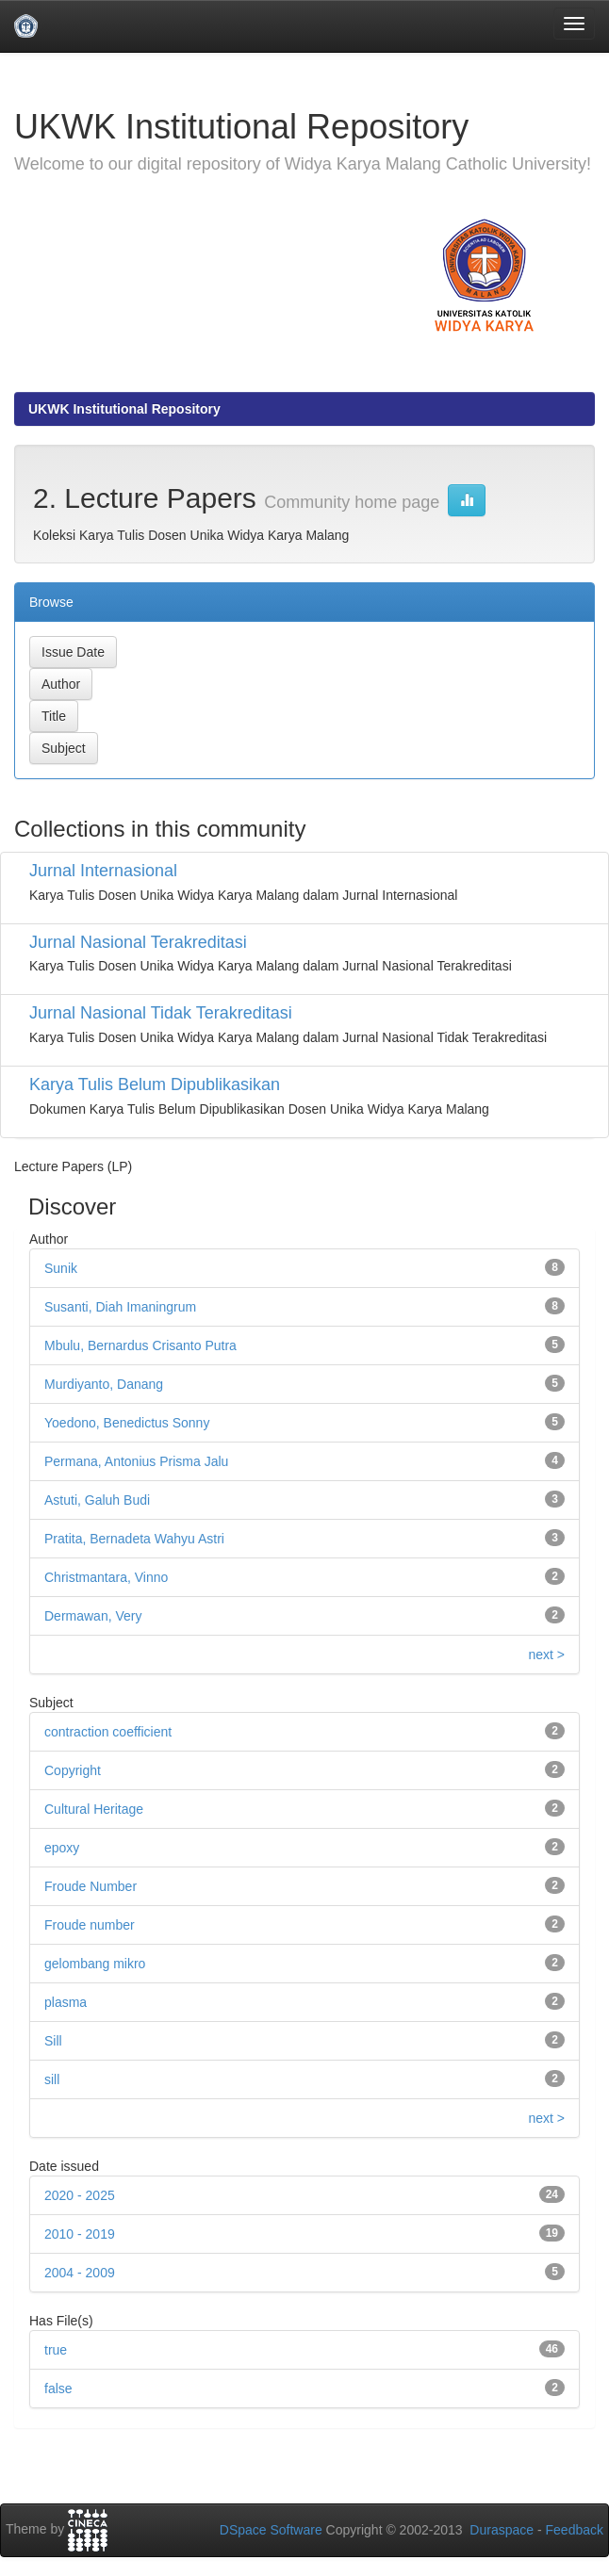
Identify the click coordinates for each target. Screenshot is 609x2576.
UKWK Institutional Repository (124, 408)
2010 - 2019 (79, 2234)
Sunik (60, 1268)
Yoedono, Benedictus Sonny (126, 1422)
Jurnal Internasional (103, 870)
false (58, 2388)
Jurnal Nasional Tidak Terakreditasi (160, 1012)
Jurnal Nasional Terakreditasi (138, 942)
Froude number (89, 1924)
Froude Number (90, 1886)
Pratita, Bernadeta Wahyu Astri (134, 1538)
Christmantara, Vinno (106, 1577)
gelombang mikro (94, 1963)
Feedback (574, 2529)
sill (51, 2079)
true (55, 2349)
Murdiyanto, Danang (103, 1384)
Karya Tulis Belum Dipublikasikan (154, 1084)
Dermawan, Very (92, 1615)
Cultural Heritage (93, 1809)
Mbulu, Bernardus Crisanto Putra (140, 1345)
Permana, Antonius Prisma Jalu (136, 1461)
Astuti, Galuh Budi (97, 1500)
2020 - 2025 (79, 2195)
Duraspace (501, 2529)
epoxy (61, 1847)
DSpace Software (271, 2529)
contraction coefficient (108, 1731)
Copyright (72, 1770)
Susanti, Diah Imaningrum (120, 1306)
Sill (53, 2040)
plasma (65, 2002)
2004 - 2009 (79, 2272)
